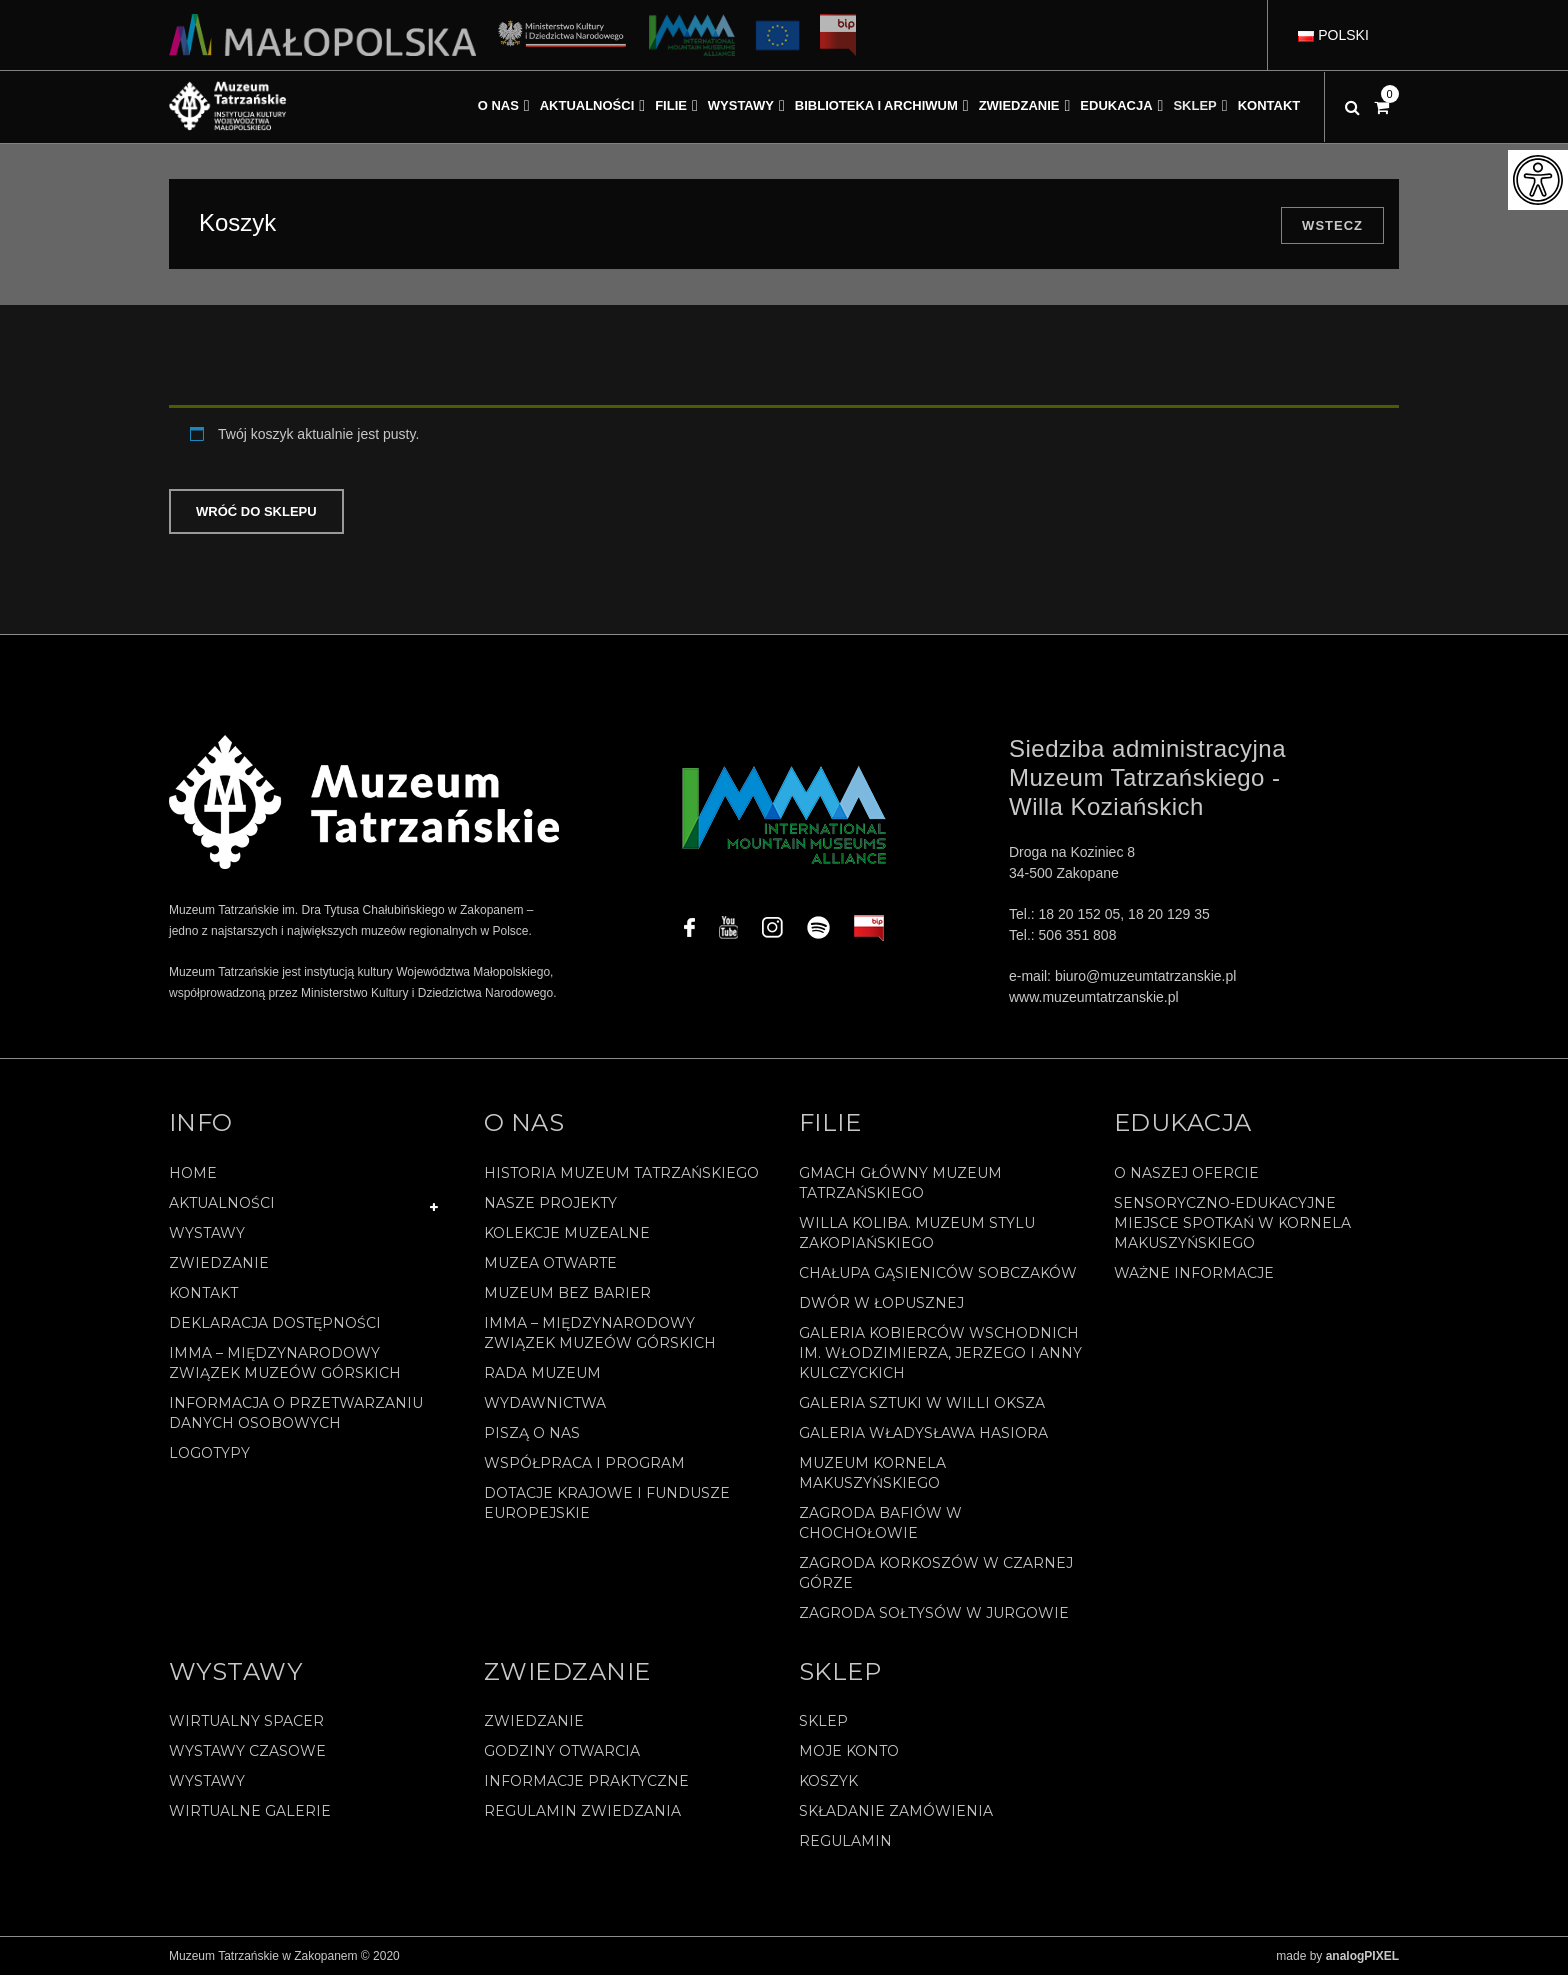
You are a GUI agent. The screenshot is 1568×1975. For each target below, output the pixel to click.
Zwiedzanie (219, 1263)
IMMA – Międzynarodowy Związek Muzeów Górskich (285, 1363)
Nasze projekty (550, 1203)
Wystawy (207, 1233)
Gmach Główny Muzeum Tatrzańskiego (900, 1183)
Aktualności (222, 1203)
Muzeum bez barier (567, 1293)
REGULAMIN (845, 1841)
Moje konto (849, 1751)
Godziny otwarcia (562, 1751)
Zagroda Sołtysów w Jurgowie (934, 1613)
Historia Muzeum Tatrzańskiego (621, 1173)
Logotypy (209, 1453)
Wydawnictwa (545, 1403)
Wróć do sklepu (256, 511)
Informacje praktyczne (586, 1781)
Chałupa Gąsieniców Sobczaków (938, 1273)
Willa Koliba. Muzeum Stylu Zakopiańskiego (917, 1233)
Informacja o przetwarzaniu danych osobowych (296, 1413)
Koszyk (828, 1781)
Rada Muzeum (542, 1373)
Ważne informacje (1194, 1273)
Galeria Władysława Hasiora (923, 1433)
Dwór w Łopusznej (881, 1303)
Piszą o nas (532, 1433)
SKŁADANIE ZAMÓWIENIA (896, 1811)
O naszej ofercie (1186, 1173)
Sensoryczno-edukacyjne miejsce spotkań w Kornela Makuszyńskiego (1232, 1223)
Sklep (823, 1721)
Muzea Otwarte (550, 1263)
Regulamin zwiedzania (582, 1811)
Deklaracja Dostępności (275, 1323)
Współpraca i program (584, 1463)
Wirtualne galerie (250, 1811)
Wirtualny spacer (246, 1721)
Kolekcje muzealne (567, 1233)
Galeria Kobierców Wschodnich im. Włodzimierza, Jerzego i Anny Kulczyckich (940, 1353)
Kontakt (203, 1293)
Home (193, 1173)
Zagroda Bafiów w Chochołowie (880, 1523)
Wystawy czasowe (247, 1751)
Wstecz (1332, 225)
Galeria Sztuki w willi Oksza (922, 1403)
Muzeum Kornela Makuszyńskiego (872, 1473)
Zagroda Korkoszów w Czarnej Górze (936, 1573)
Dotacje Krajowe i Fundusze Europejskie (607, 1503)
